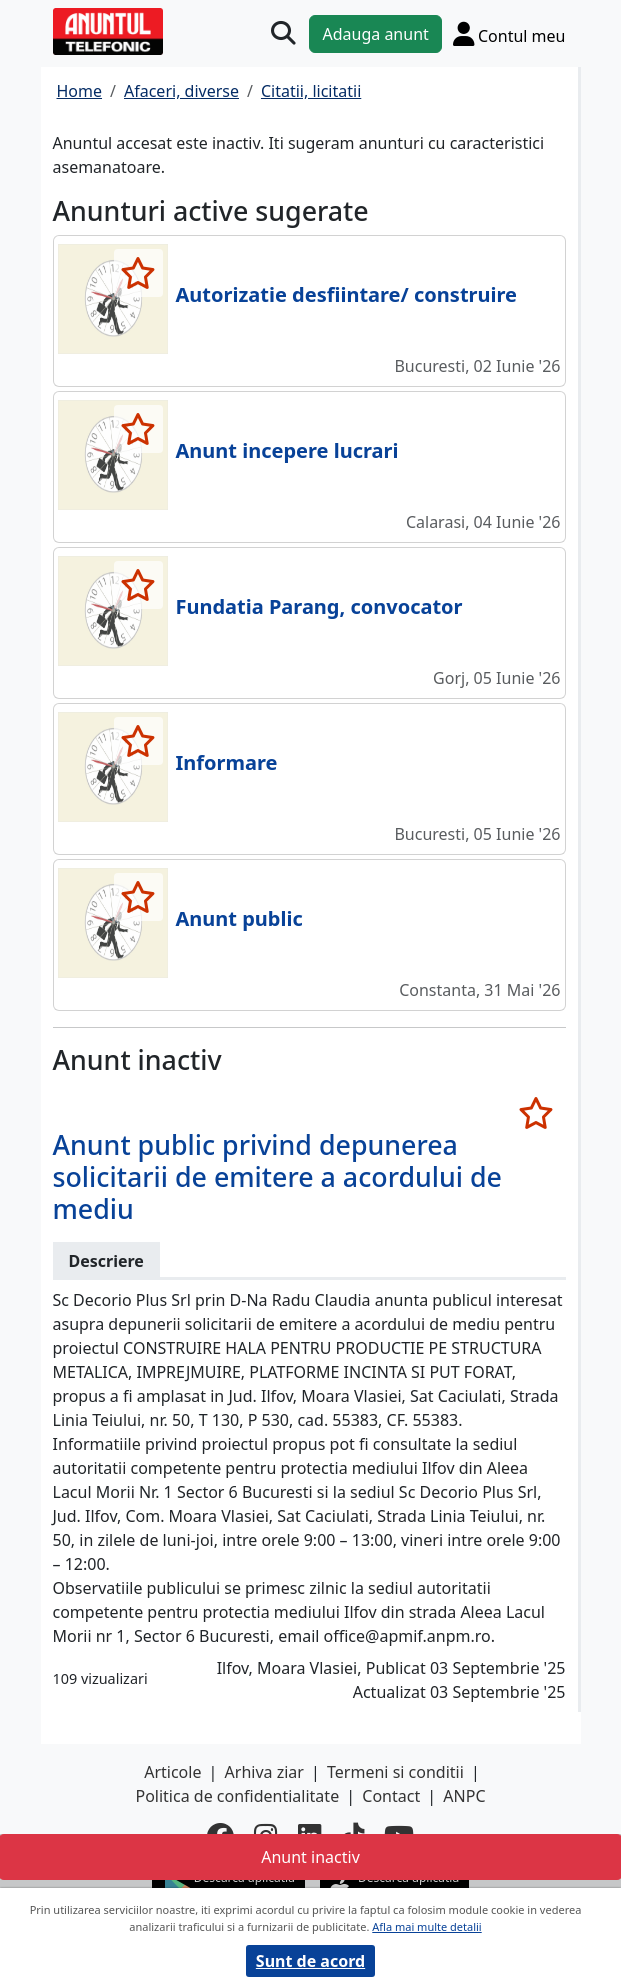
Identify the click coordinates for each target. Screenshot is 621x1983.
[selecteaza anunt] (138, 273)
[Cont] (509, 33)
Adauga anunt (375, 34)
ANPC (464, 1796)
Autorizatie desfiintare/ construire (346, 294)
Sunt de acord (310, 1961)
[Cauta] (283, 33)
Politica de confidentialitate (237, 1796)
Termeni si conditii (395, 1772)
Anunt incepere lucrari (287, 450)
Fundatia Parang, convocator (319, 606)
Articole (172, 1772)
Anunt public (239, 918)
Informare (227, 762)
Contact (391, 1796)
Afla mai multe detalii (426, 1926)
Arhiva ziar (264, 1772)
